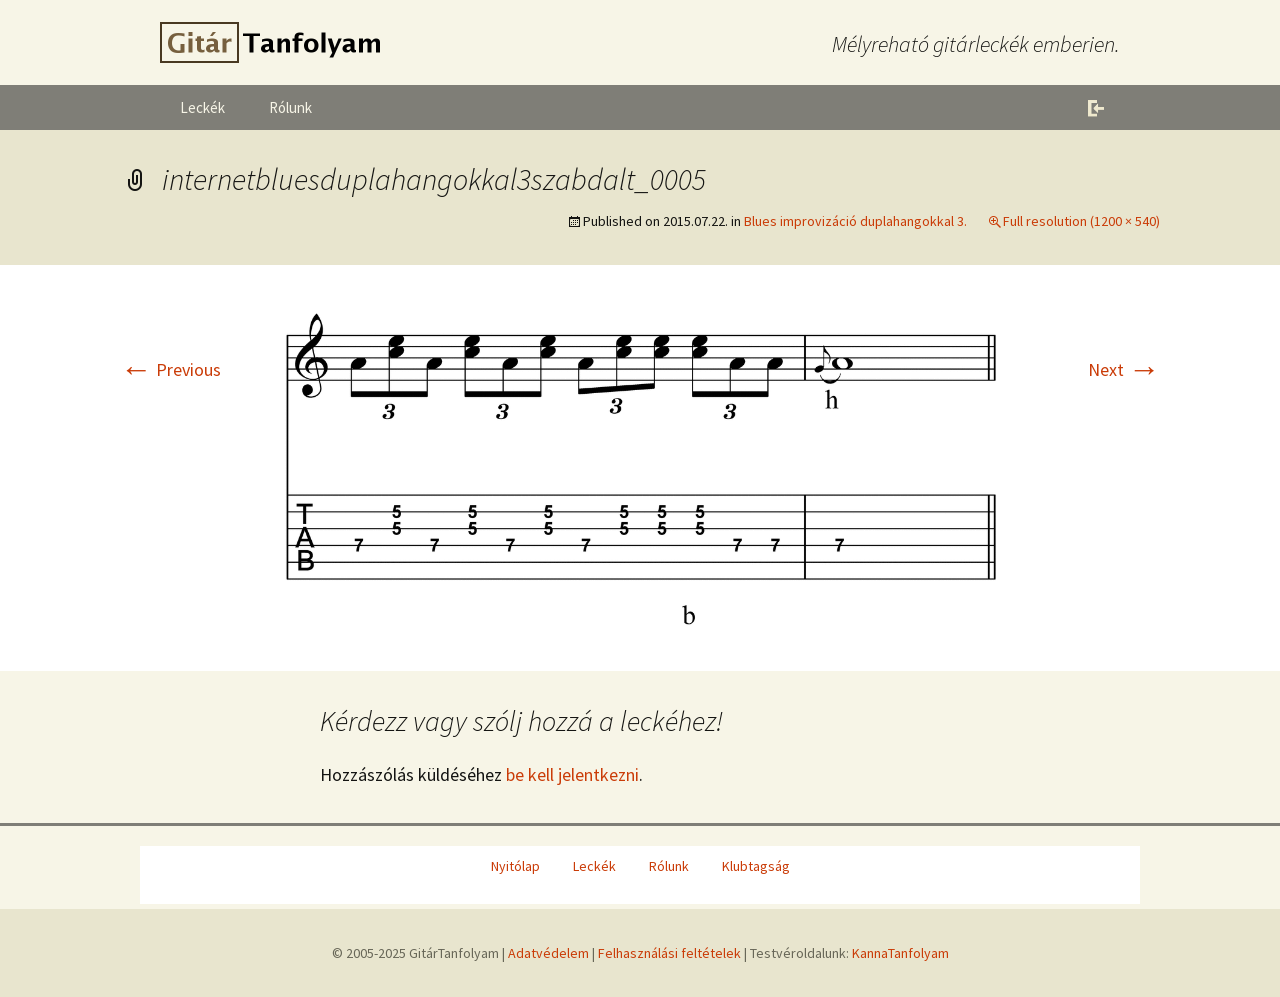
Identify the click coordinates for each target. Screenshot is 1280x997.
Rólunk (290, 107)
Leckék (202, 107)
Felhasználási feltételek (669, 953)
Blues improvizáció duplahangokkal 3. (855, 221)
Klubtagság (756, 866)
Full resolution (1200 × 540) (1081, 221)
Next (1124, 369)
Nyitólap (515, 866)
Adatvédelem (548, 953)
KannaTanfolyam (900, 953)
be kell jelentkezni (572, 774)
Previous (170, 369)
